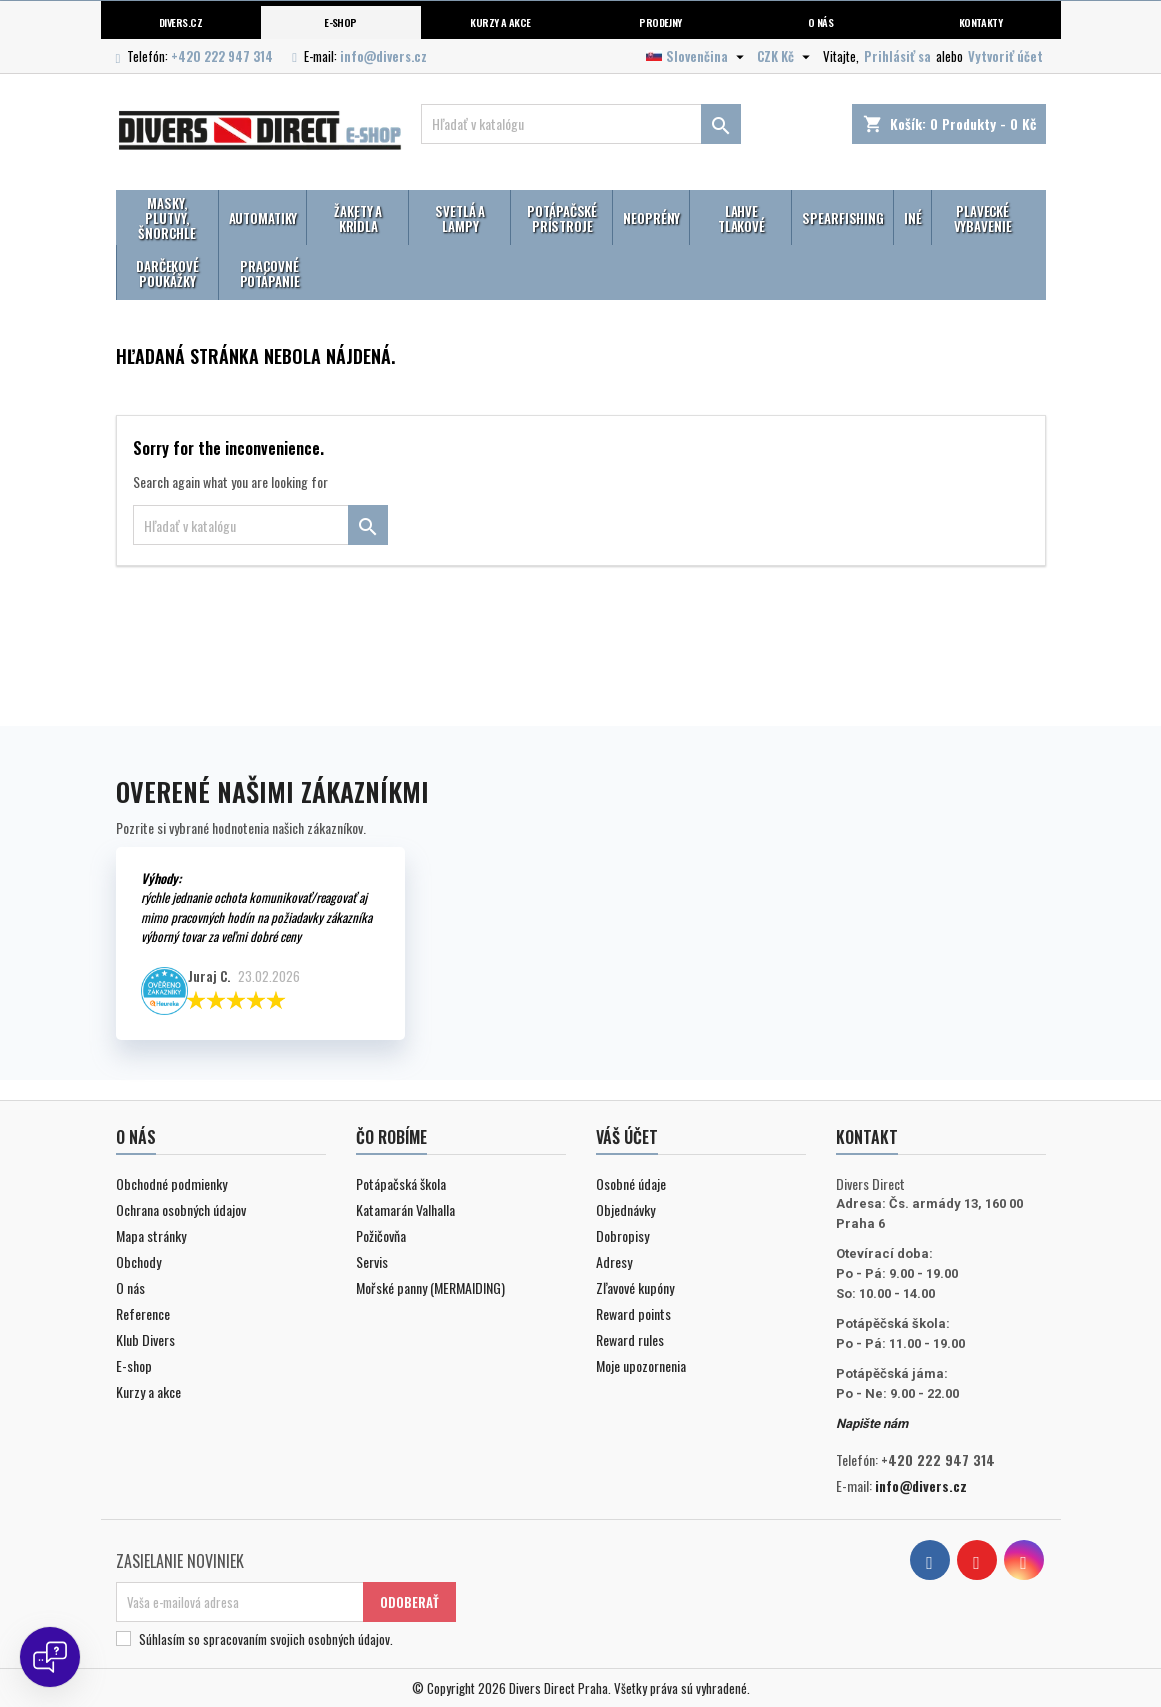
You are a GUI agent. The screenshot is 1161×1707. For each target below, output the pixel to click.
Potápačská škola (401, 1183)
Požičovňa (381, 1235)
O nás (820, 22)
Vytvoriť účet (1005, 56)
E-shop (340, 22)
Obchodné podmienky (171, 1183)
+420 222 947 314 (222, 56)
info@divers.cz (383, 56)
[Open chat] (50, 1657)
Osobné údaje (631, 1183)
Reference (143, 1313)
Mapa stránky (151, 1235)
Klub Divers (145, 1339)
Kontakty (981, 22)
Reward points (633, 1313)
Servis (372, 1261)
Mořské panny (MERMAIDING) (430, 1287)
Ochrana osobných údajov (181, 1209)
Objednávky (625, 1209)
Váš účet (627, 1137)
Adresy (614, 1261)
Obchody (138, 1261)
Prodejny (660, 22)
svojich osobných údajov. (331, 1639)
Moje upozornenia (641, 1365)
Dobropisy (622, 1235)
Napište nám (872, 1423)
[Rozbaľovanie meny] (786, 56)
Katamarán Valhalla (405, 1209)
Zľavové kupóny (635, 1287)
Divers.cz (180, 22)
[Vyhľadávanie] (581, 124)
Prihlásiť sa (897, 56)
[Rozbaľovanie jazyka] (697, 56)
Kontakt (867, 1137)
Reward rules (630, 1339)
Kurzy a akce (148, 1391)
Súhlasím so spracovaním (266, 1639)
